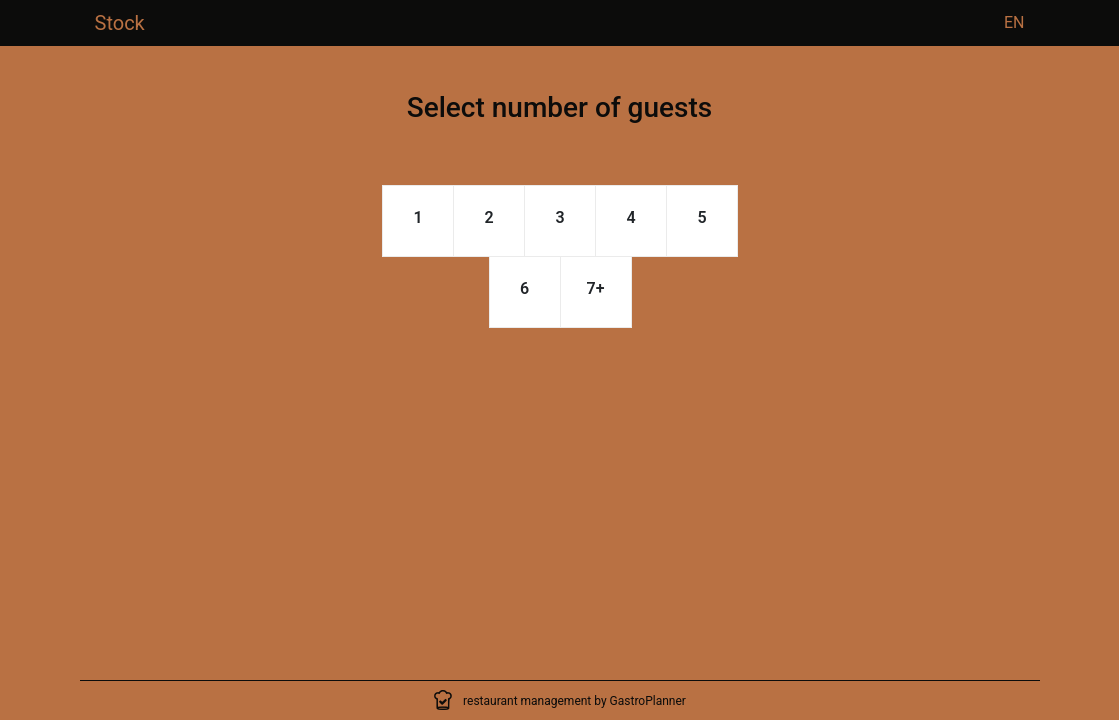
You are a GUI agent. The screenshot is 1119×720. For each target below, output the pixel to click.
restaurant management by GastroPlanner (574, 701)
